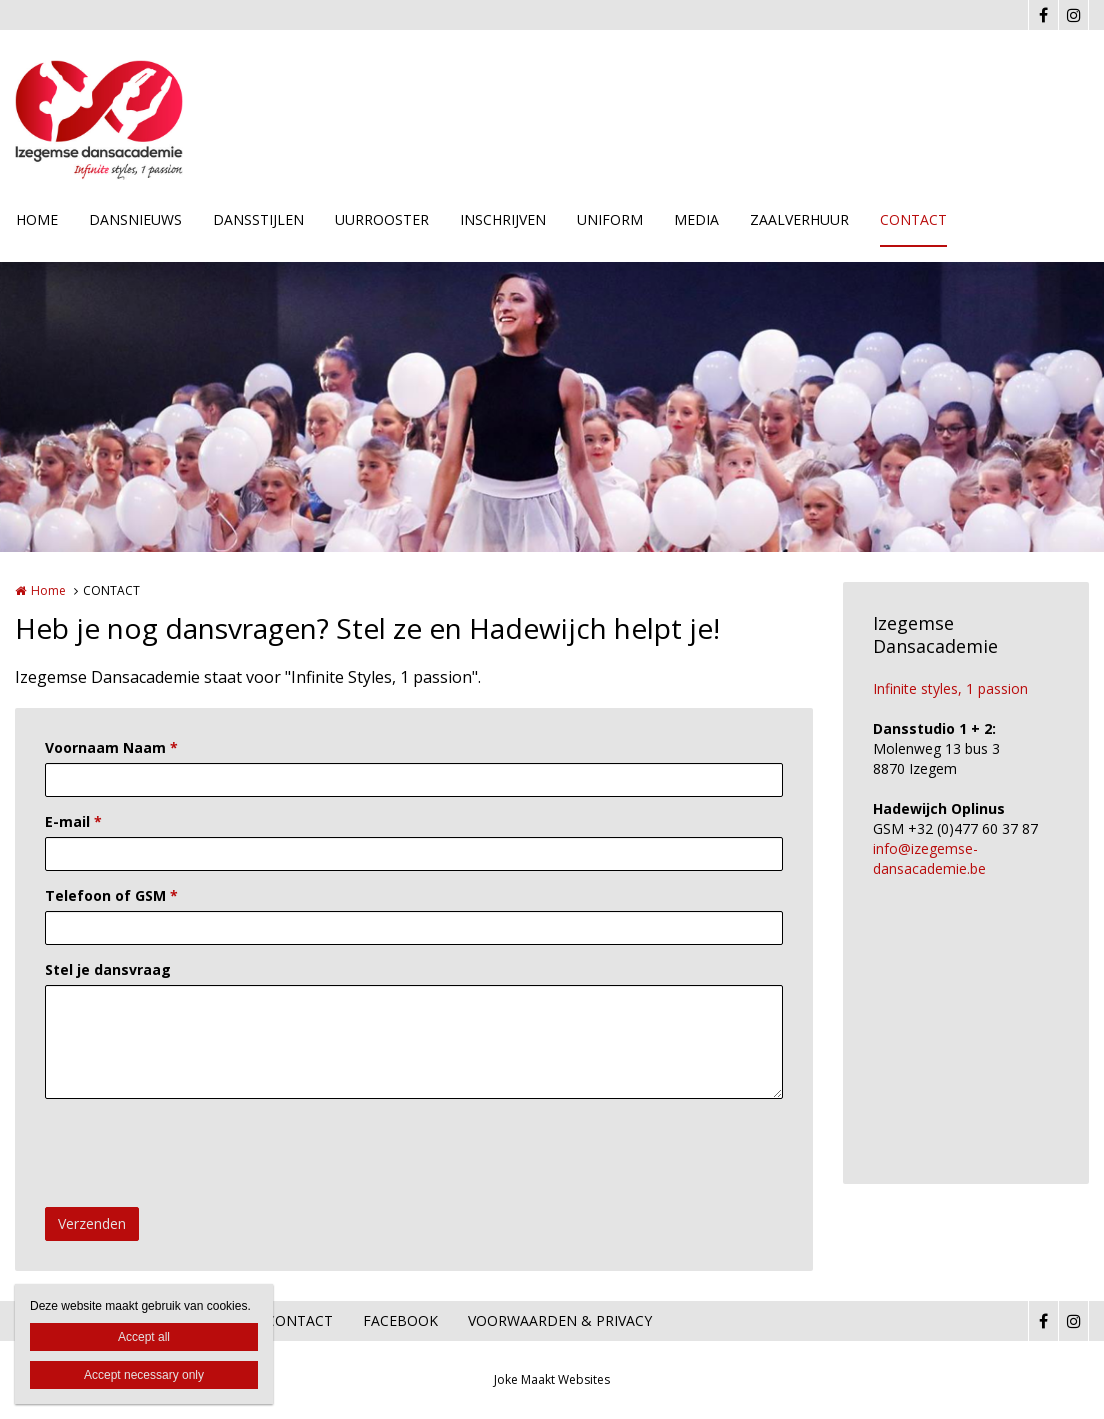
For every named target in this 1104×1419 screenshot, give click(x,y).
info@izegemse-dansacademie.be (929, 858)
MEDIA (696, 219)
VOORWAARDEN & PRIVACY (560, 1320)
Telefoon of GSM (111, 895)
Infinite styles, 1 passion (950, 688)
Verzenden (92, 1223)
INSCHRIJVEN (503, 219)
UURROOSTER (382, 219)
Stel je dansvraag (108, 969)
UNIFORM (610, 219)
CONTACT (913, 219)
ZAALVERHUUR (799, 219)
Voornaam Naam (111, 747)
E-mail (73, 821)
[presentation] (197, 1153)
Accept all (144, 1337)
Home (48, 590)
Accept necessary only (144, 1375)
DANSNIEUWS (135, 219)
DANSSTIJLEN (258, 219)
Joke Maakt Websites (552, 1379)
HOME (37, 219)
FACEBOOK (400, 1320)
